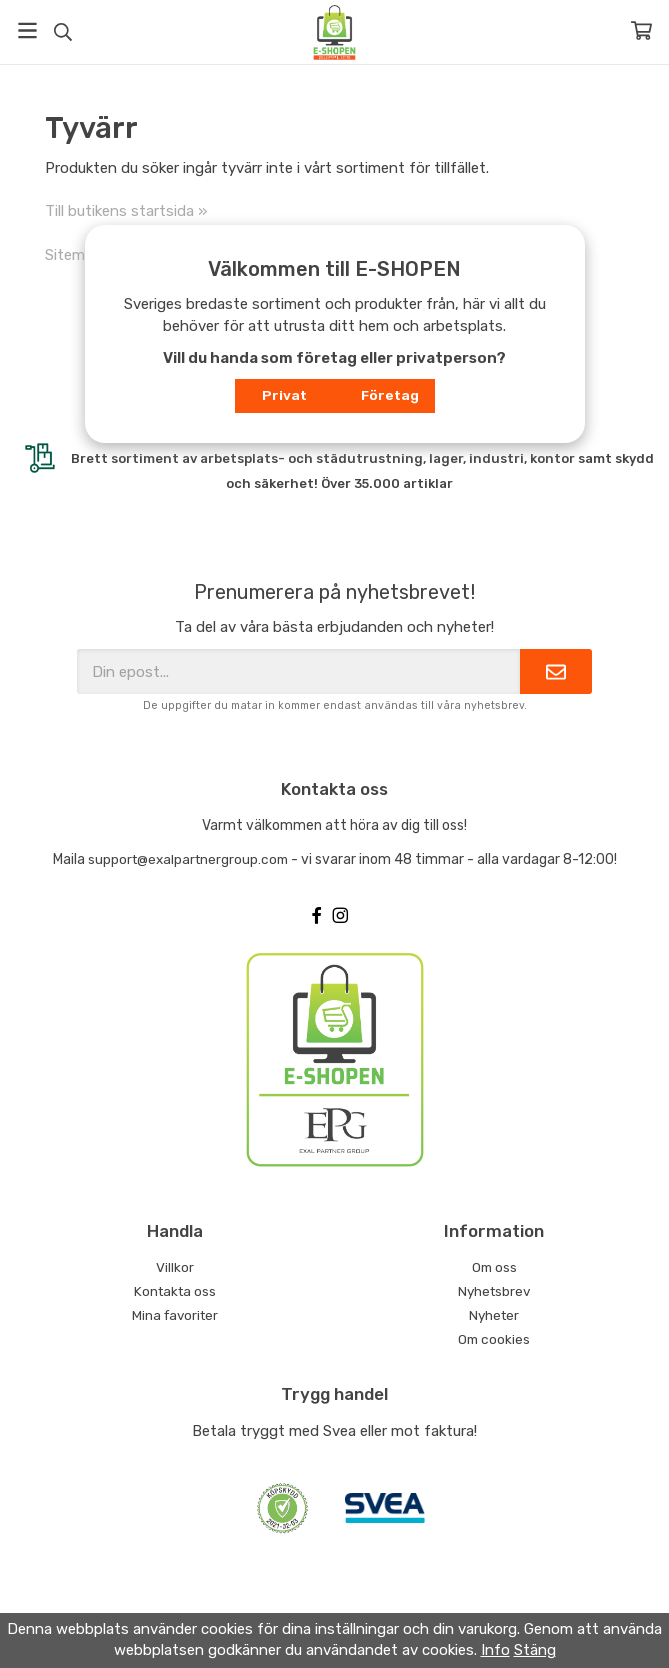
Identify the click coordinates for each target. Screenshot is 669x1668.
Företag (390, 395)
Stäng (535, 1650)
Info (495, 1650)
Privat (284, 395)
